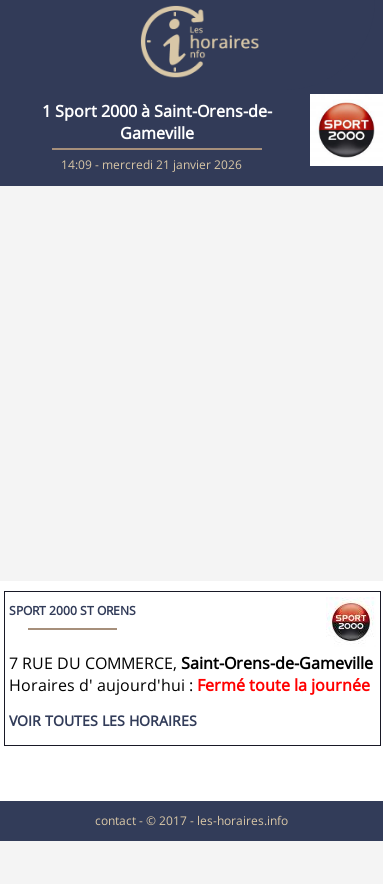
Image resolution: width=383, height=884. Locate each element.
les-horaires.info (242, 820)
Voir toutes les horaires (103, 720)
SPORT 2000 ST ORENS (72, 610)
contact (115, 820)
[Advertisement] (187, 383)
